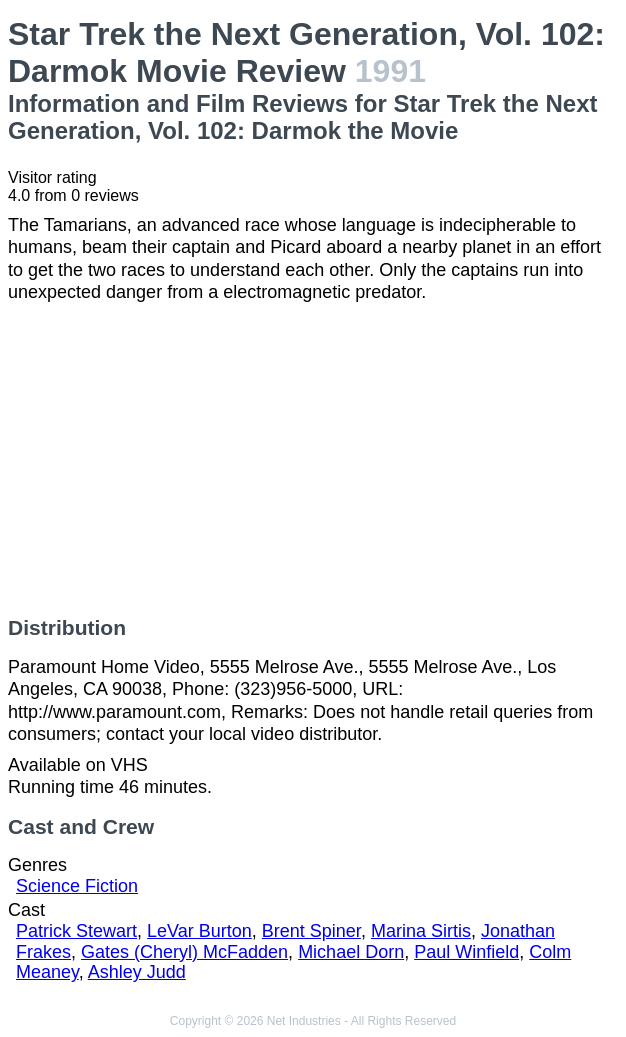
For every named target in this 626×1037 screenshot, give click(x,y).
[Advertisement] (313, 460)
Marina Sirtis (421, 931)
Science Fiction (77, 886)
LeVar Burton (199, 931)
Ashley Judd (137, 972)
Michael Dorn (351, 952)
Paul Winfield (466, 952)
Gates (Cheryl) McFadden (184, 952)
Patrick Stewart (76, 931)
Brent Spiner (311, 931)
